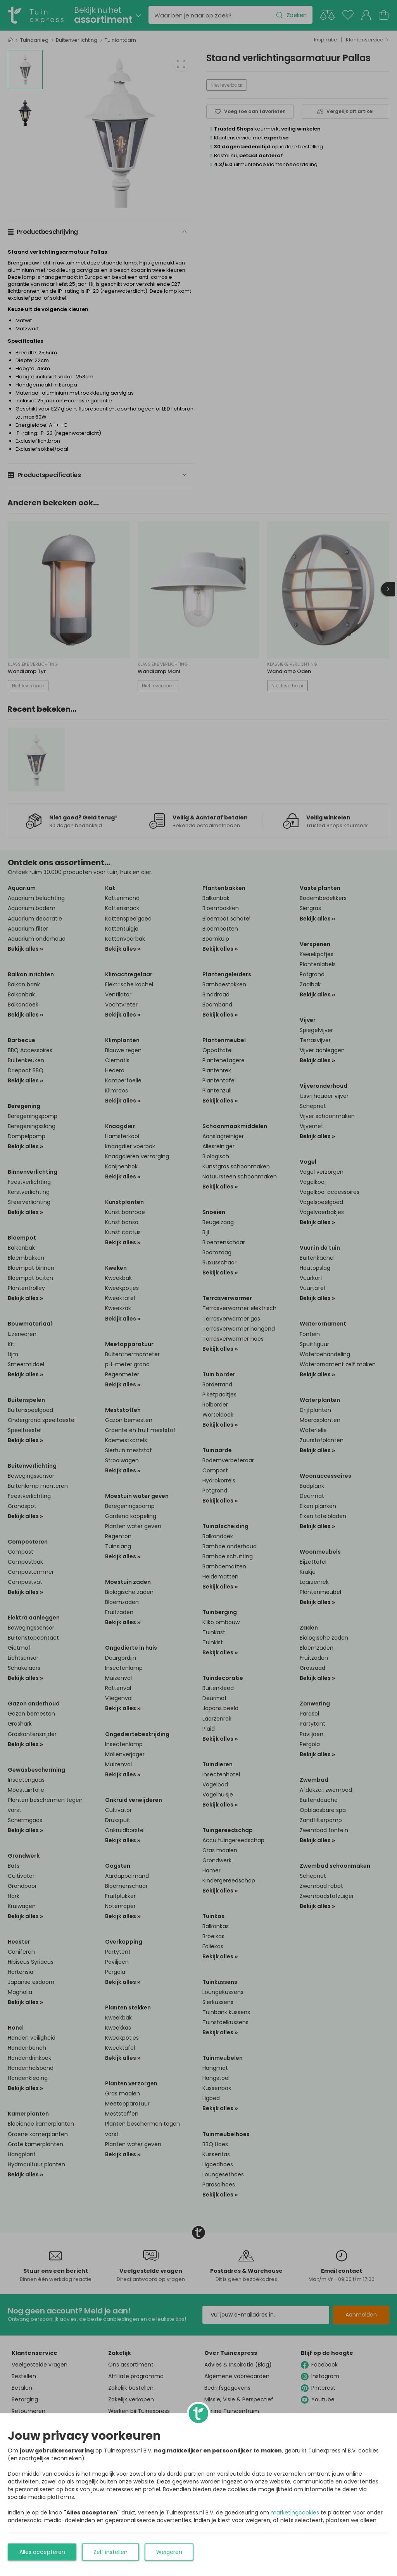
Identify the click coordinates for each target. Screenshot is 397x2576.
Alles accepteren (42, 2552)
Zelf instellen (110, 2552)
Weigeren (169, 2552)
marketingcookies (295, 2512)
